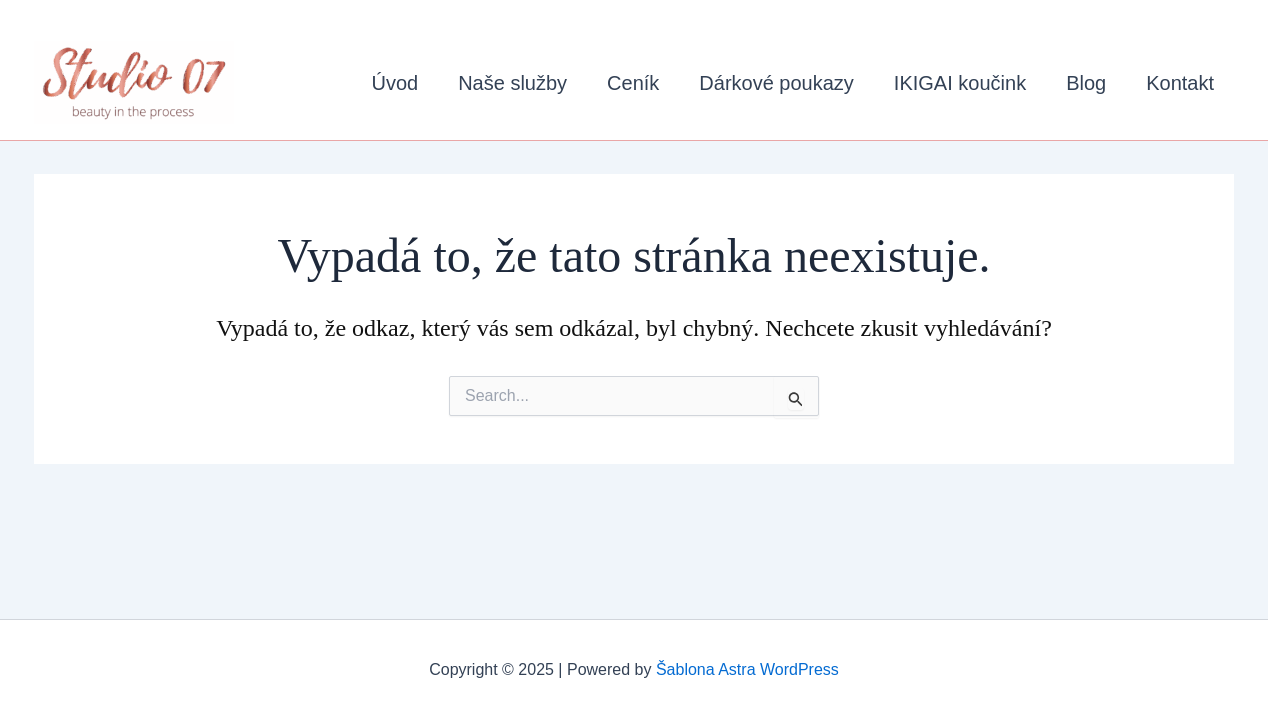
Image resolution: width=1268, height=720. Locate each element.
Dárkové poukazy (776, 83)
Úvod (394, 83)
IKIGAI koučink (960, 83)
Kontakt (1180, 83)
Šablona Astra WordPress (747, 669)
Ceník (633, 83)
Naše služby (512, 83)
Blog (1086, 83)
